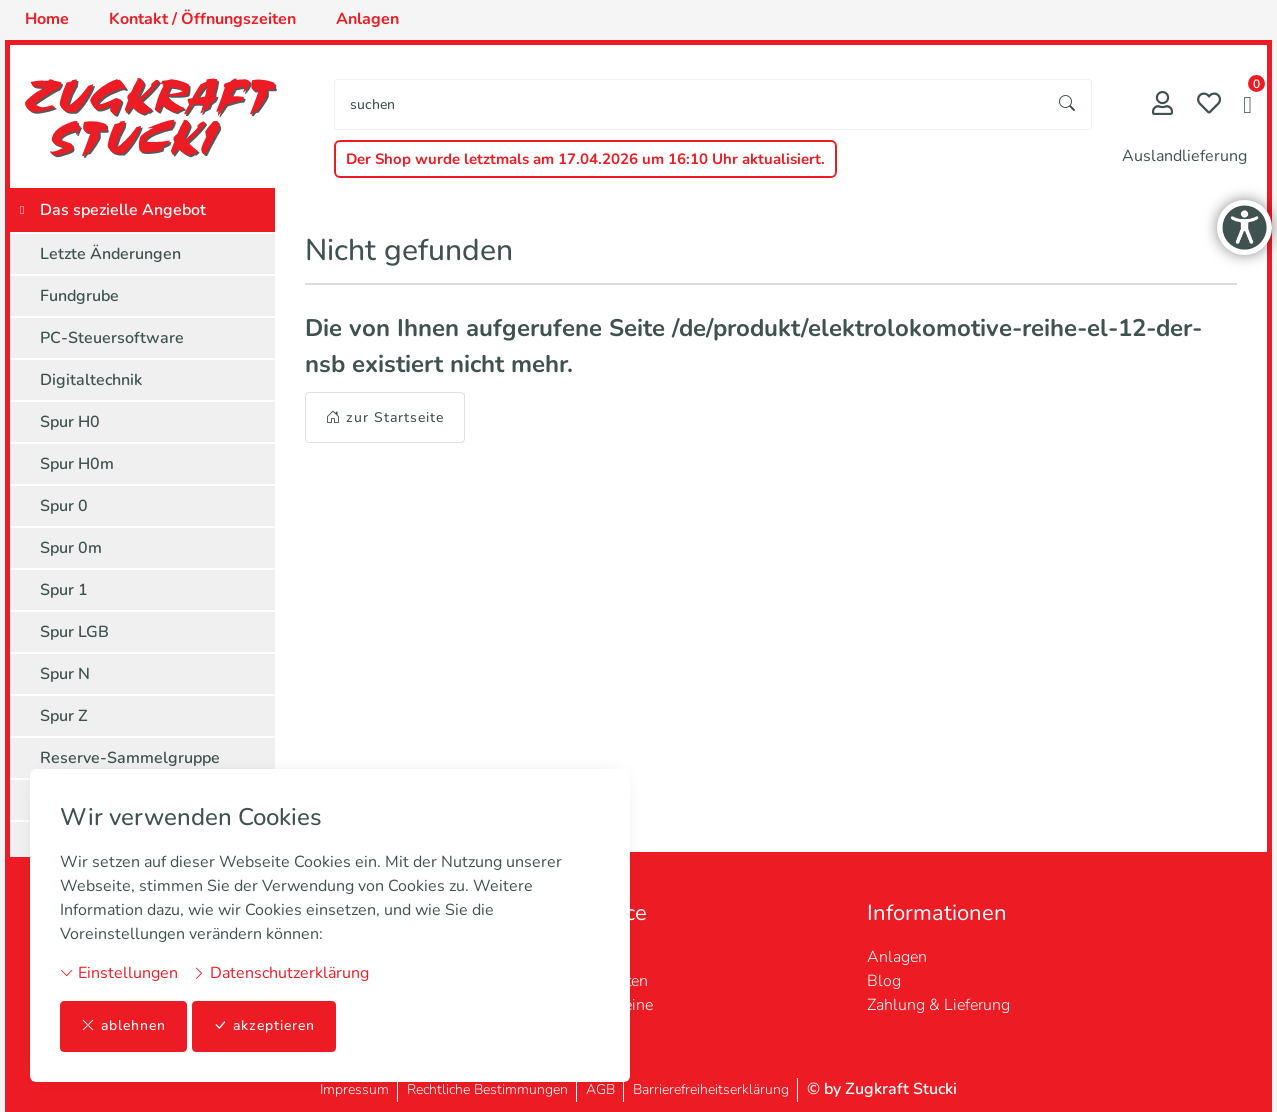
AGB (600, 1089)
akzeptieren (264, 1026)
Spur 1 (64, 590)
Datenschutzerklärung (280, 973)
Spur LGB (74, 632)
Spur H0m (77, 464)
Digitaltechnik (91, 380)
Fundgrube (79, 296)
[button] (1247, 107)
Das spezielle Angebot (123, 210)
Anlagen (897, 957)
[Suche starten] (1068, 104)
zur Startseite (385, 417)
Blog (884, 981)
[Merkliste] (1209, 105)
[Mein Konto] (1162, 105)
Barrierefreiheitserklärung (711, 1089)
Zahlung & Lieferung (938, 1005)
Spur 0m (71, 548)
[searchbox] (689, 104)
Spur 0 (64, 506)
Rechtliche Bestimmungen (487, 1089)
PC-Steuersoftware (112, 338)
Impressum (354, 1089)
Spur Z (64, 716)
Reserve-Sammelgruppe (130, 758)
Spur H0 (70, 422)
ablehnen (123, 1026)
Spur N (65, 674)
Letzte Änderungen (110, 254)
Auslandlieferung (1184, 156)
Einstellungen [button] (119, 973)
